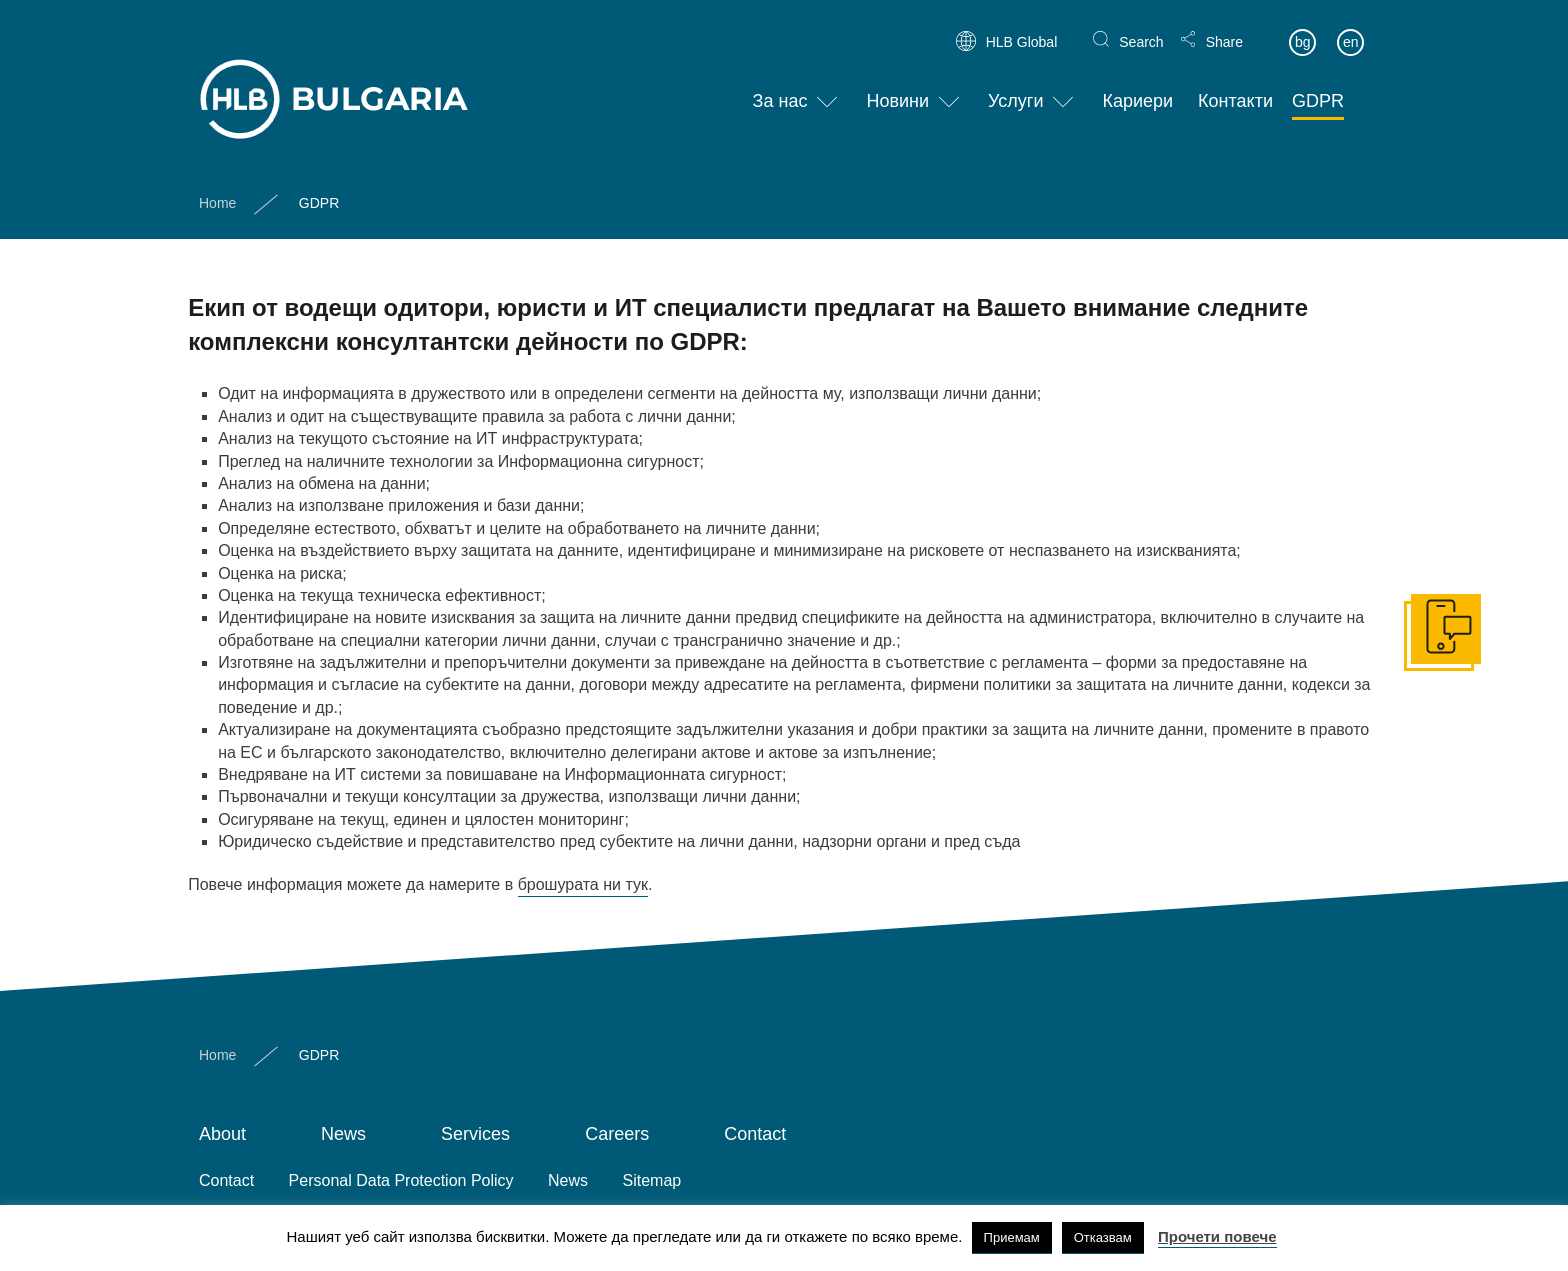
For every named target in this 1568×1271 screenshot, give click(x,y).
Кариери (1137, 85)
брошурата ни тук (583, 884)
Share (1224, 26)
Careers (617, 1134)
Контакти (1235, 85)
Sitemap (652, 1180)
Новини (897, 85)
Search (1141, 26)
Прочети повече (1217, 1236)
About (222, 1134)
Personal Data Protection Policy (401, 1180)
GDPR (1318, 85)
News (343, 1134)
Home (217, 186)
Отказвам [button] (1103, 1237)
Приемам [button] (1012, 1237)
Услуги (1015, 85)
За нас (780, 85)
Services (475, 1134)
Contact (755, 1134)
